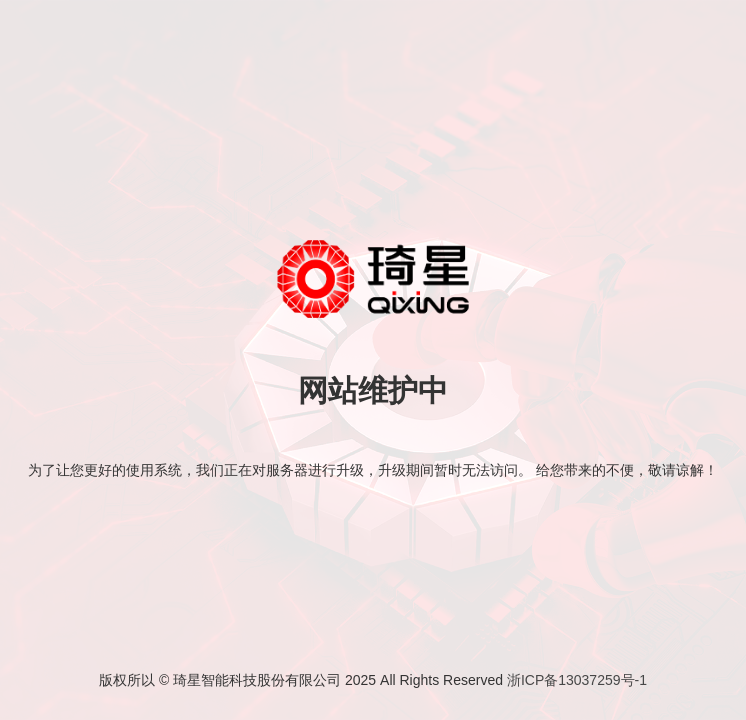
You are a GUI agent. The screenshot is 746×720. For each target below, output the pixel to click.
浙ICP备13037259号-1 (577, 680)
